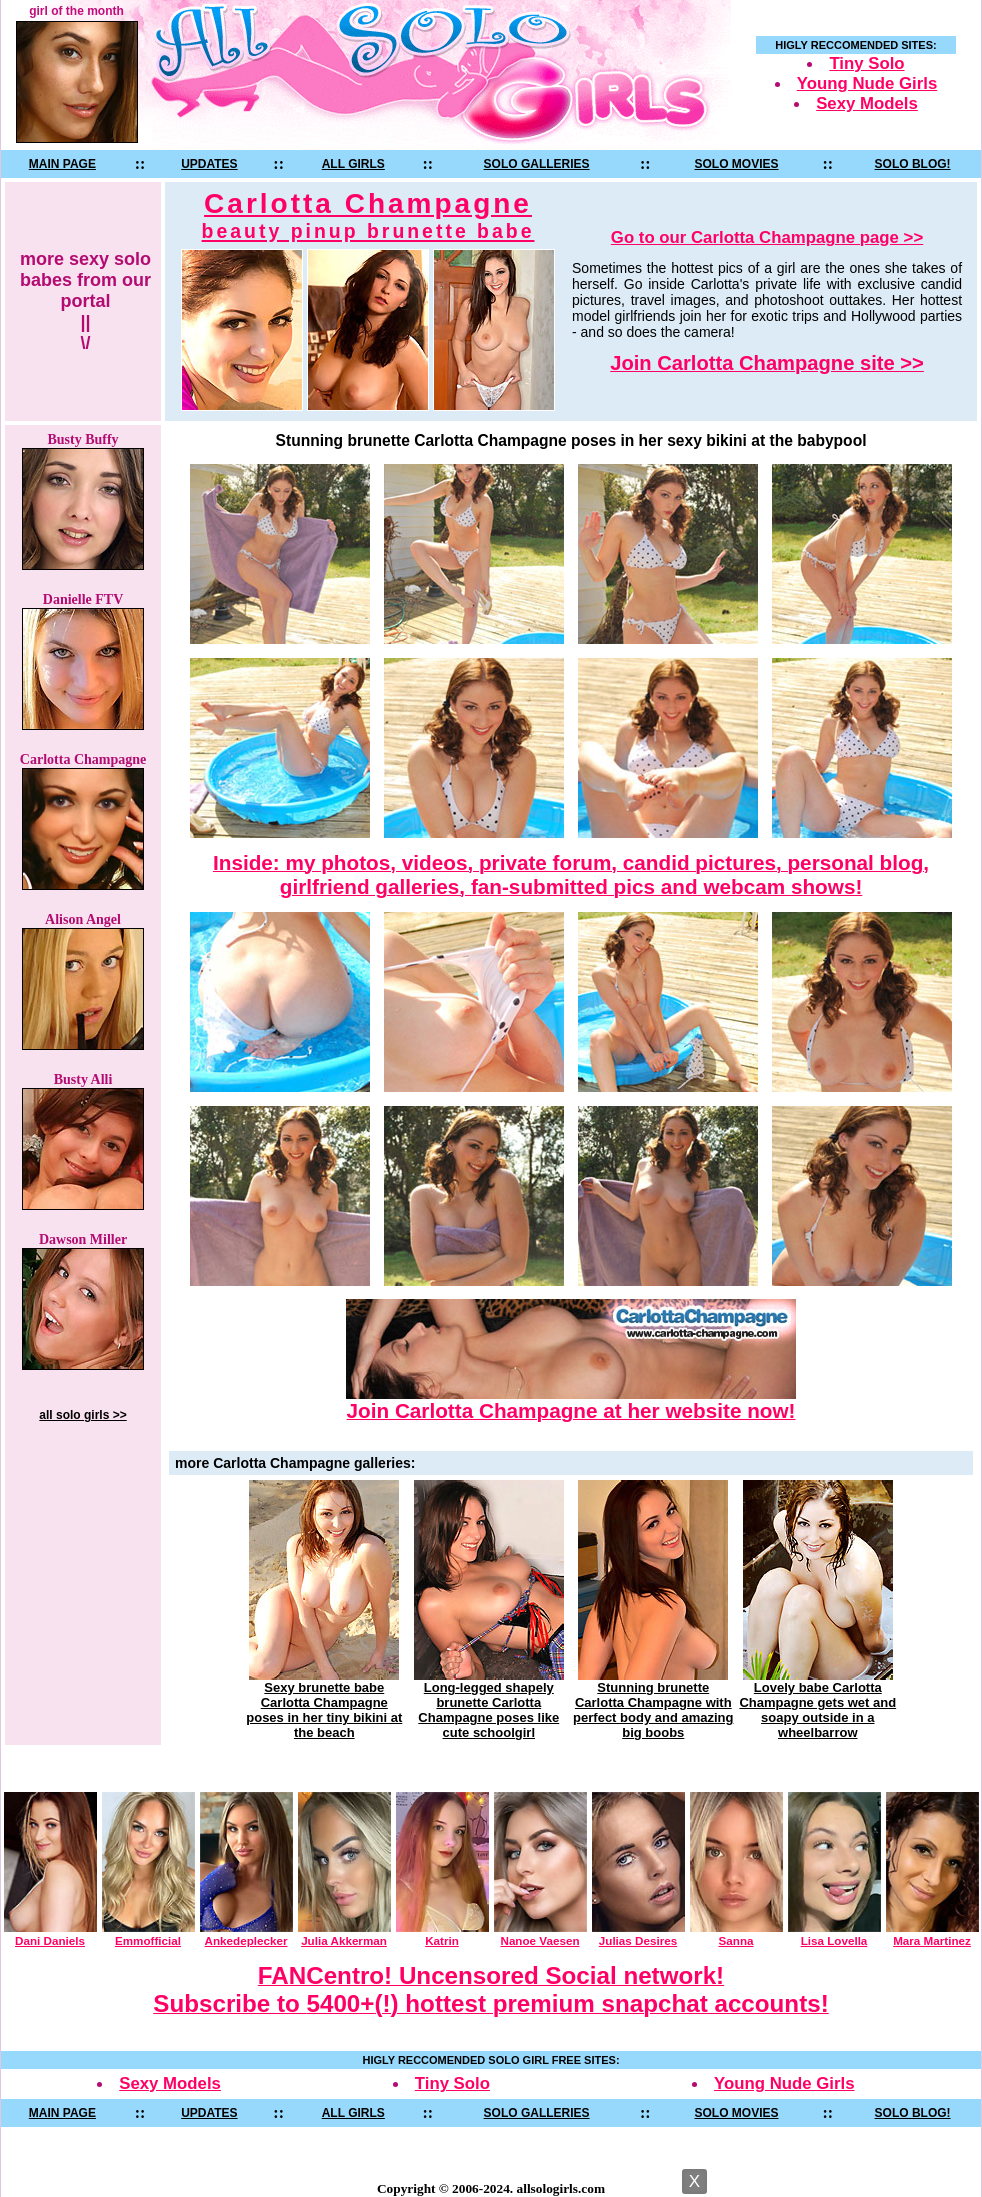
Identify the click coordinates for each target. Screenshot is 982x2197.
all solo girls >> (82, 1415)
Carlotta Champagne (368, 215)
